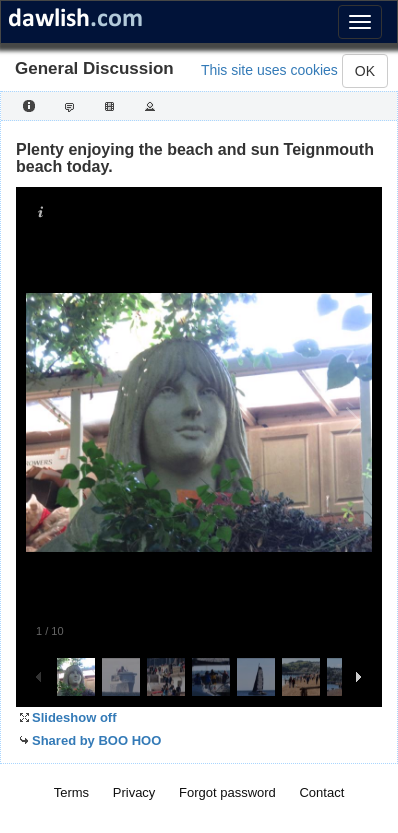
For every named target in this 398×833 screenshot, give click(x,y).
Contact (321, 792)
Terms (71, 792)
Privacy (134, 792)
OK (365, 71)
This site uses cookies (269, 70)
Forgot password (227, 792)
